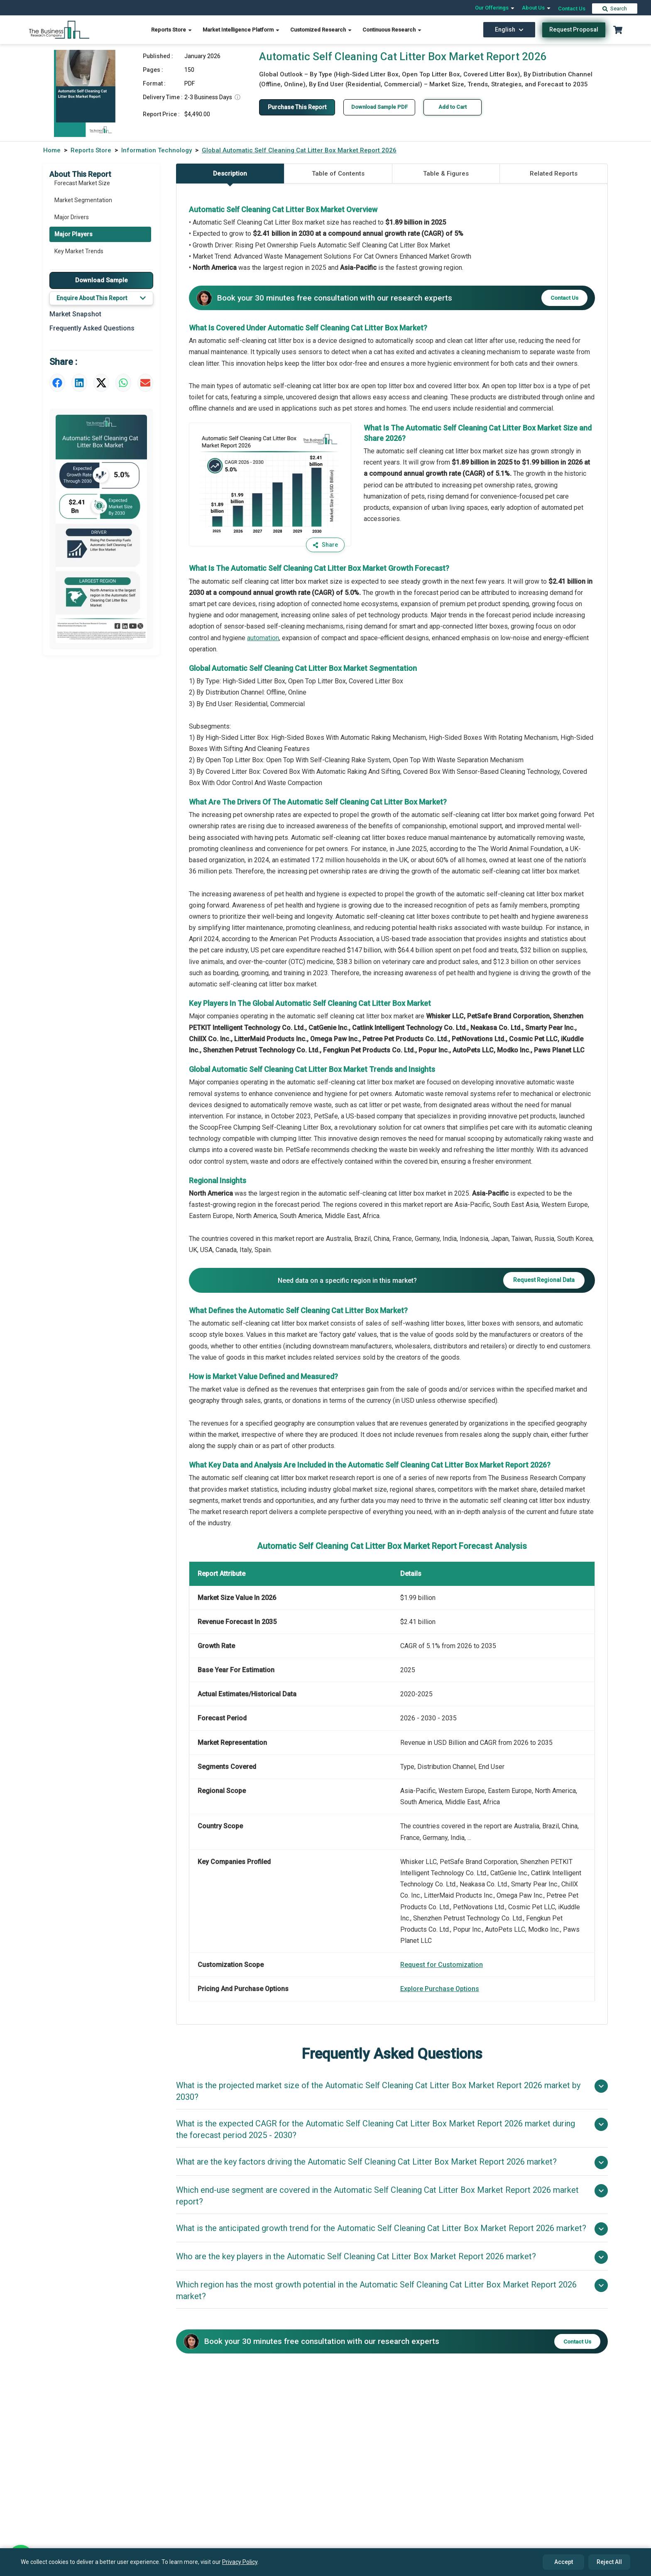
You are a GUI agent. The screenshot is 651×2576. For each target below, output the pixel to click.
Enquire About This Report (101, 298)
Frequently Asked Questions (92, 328)
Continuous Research (392, 30)
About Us (536, 8)
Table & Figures (446, 173)
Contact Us (571, 8)
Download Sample (101, 280)
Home (52, 150)
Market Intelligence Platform (241, 30)
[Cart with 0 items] (617, 29)
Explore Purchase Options (439, 1989)
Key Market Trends (78, 251)
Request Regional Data (544, 1280)
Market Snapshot (75, 314)
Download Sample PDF (379, 107)
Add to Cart (453, 107)
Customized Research (321, 30)
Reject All (609, 2562)
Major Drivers (71, 217)
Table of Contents (338, 173)
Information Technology (156, 150)
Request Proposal (573, 29)
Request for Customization (441, 1965)
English (509, 29)
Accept (563, 2562)
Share (325, 544)
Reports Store (172, 30)
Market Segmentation (83, 200)
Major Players (73, 234)
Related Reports (554, 173)
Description (230, 177)
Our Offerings (495, 8)
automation (263, 638)
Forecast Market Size (82, 183)
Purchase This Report (297, 107)
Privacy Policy (239, 2562)
